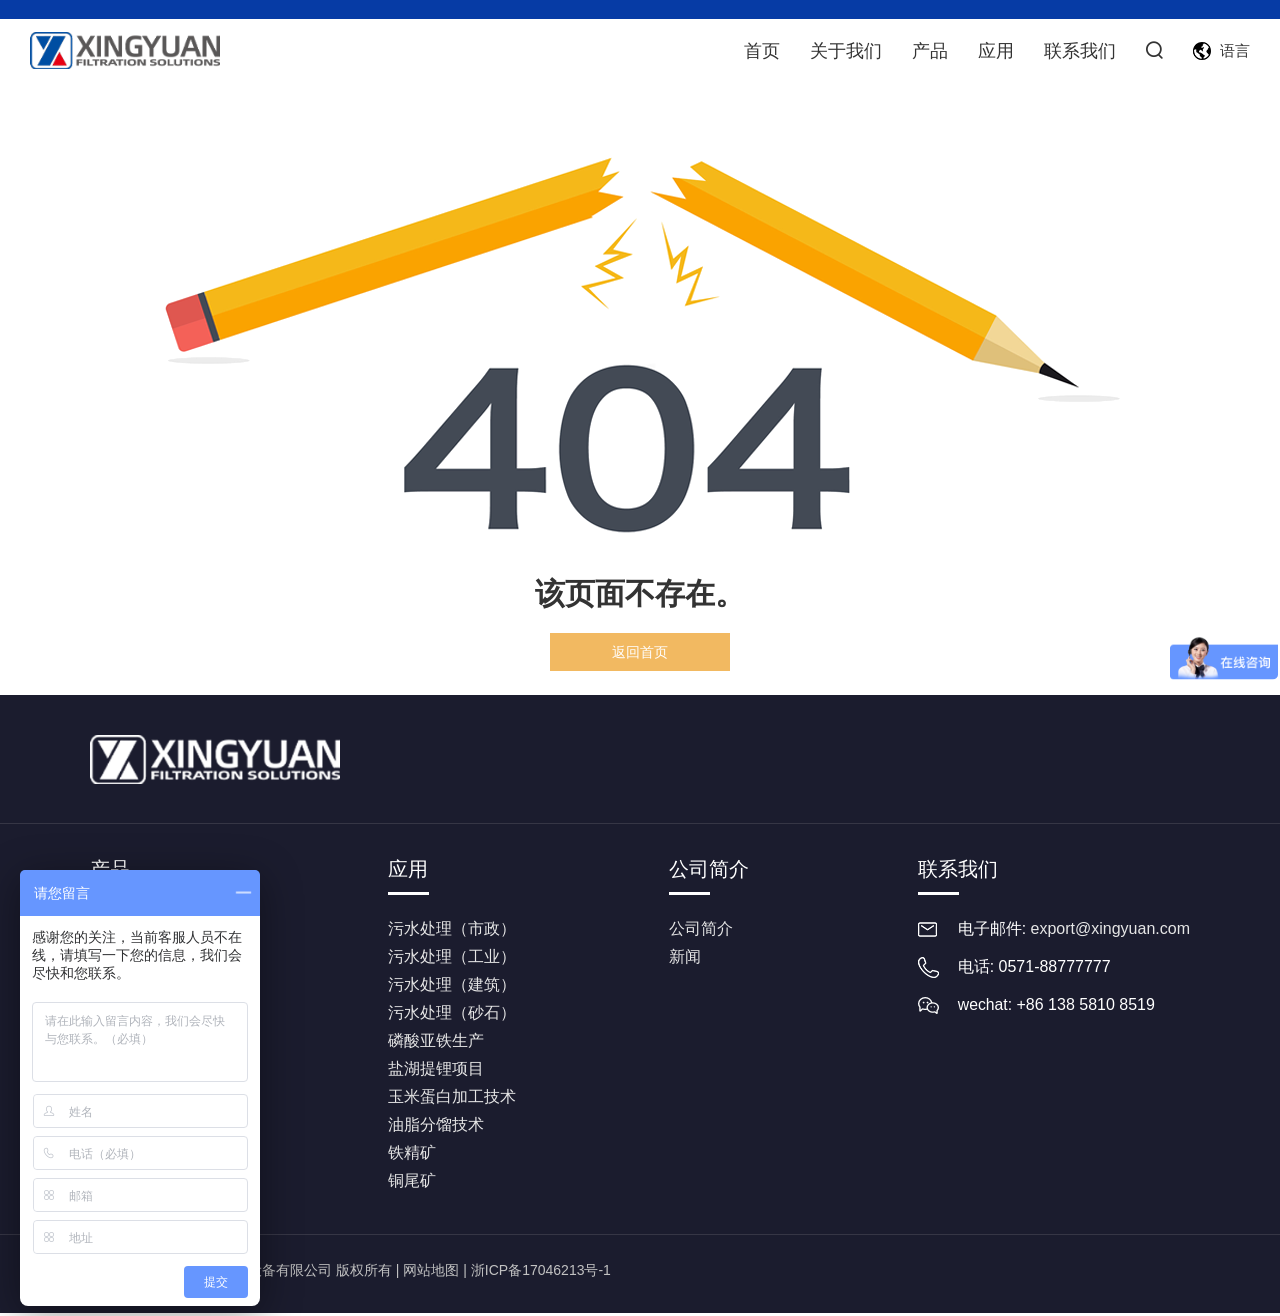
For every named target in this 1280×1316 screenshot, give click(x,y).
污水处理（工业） (452, 959)
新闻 (685, 959)
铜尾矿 (412, 1183)
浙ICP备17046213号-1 (541, 1273)
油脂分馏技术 (436, 1127)
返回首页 (640, 652)
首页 (760, 50)
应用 (994, 50)
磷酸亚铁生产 (436, 1043)
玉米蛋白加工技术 (452, 1099)
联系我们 (1078, 50)
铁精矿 (412, 1155)
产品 (928, 50)
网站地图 (431, 1273)
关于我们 (844, 50)
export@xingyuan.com (1110, 931)
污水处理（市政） (452, 931)
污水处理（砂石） (452, 1015)
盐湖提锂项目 (436, 1071)
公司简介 (709, 869)
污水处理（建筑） (452, 987)
